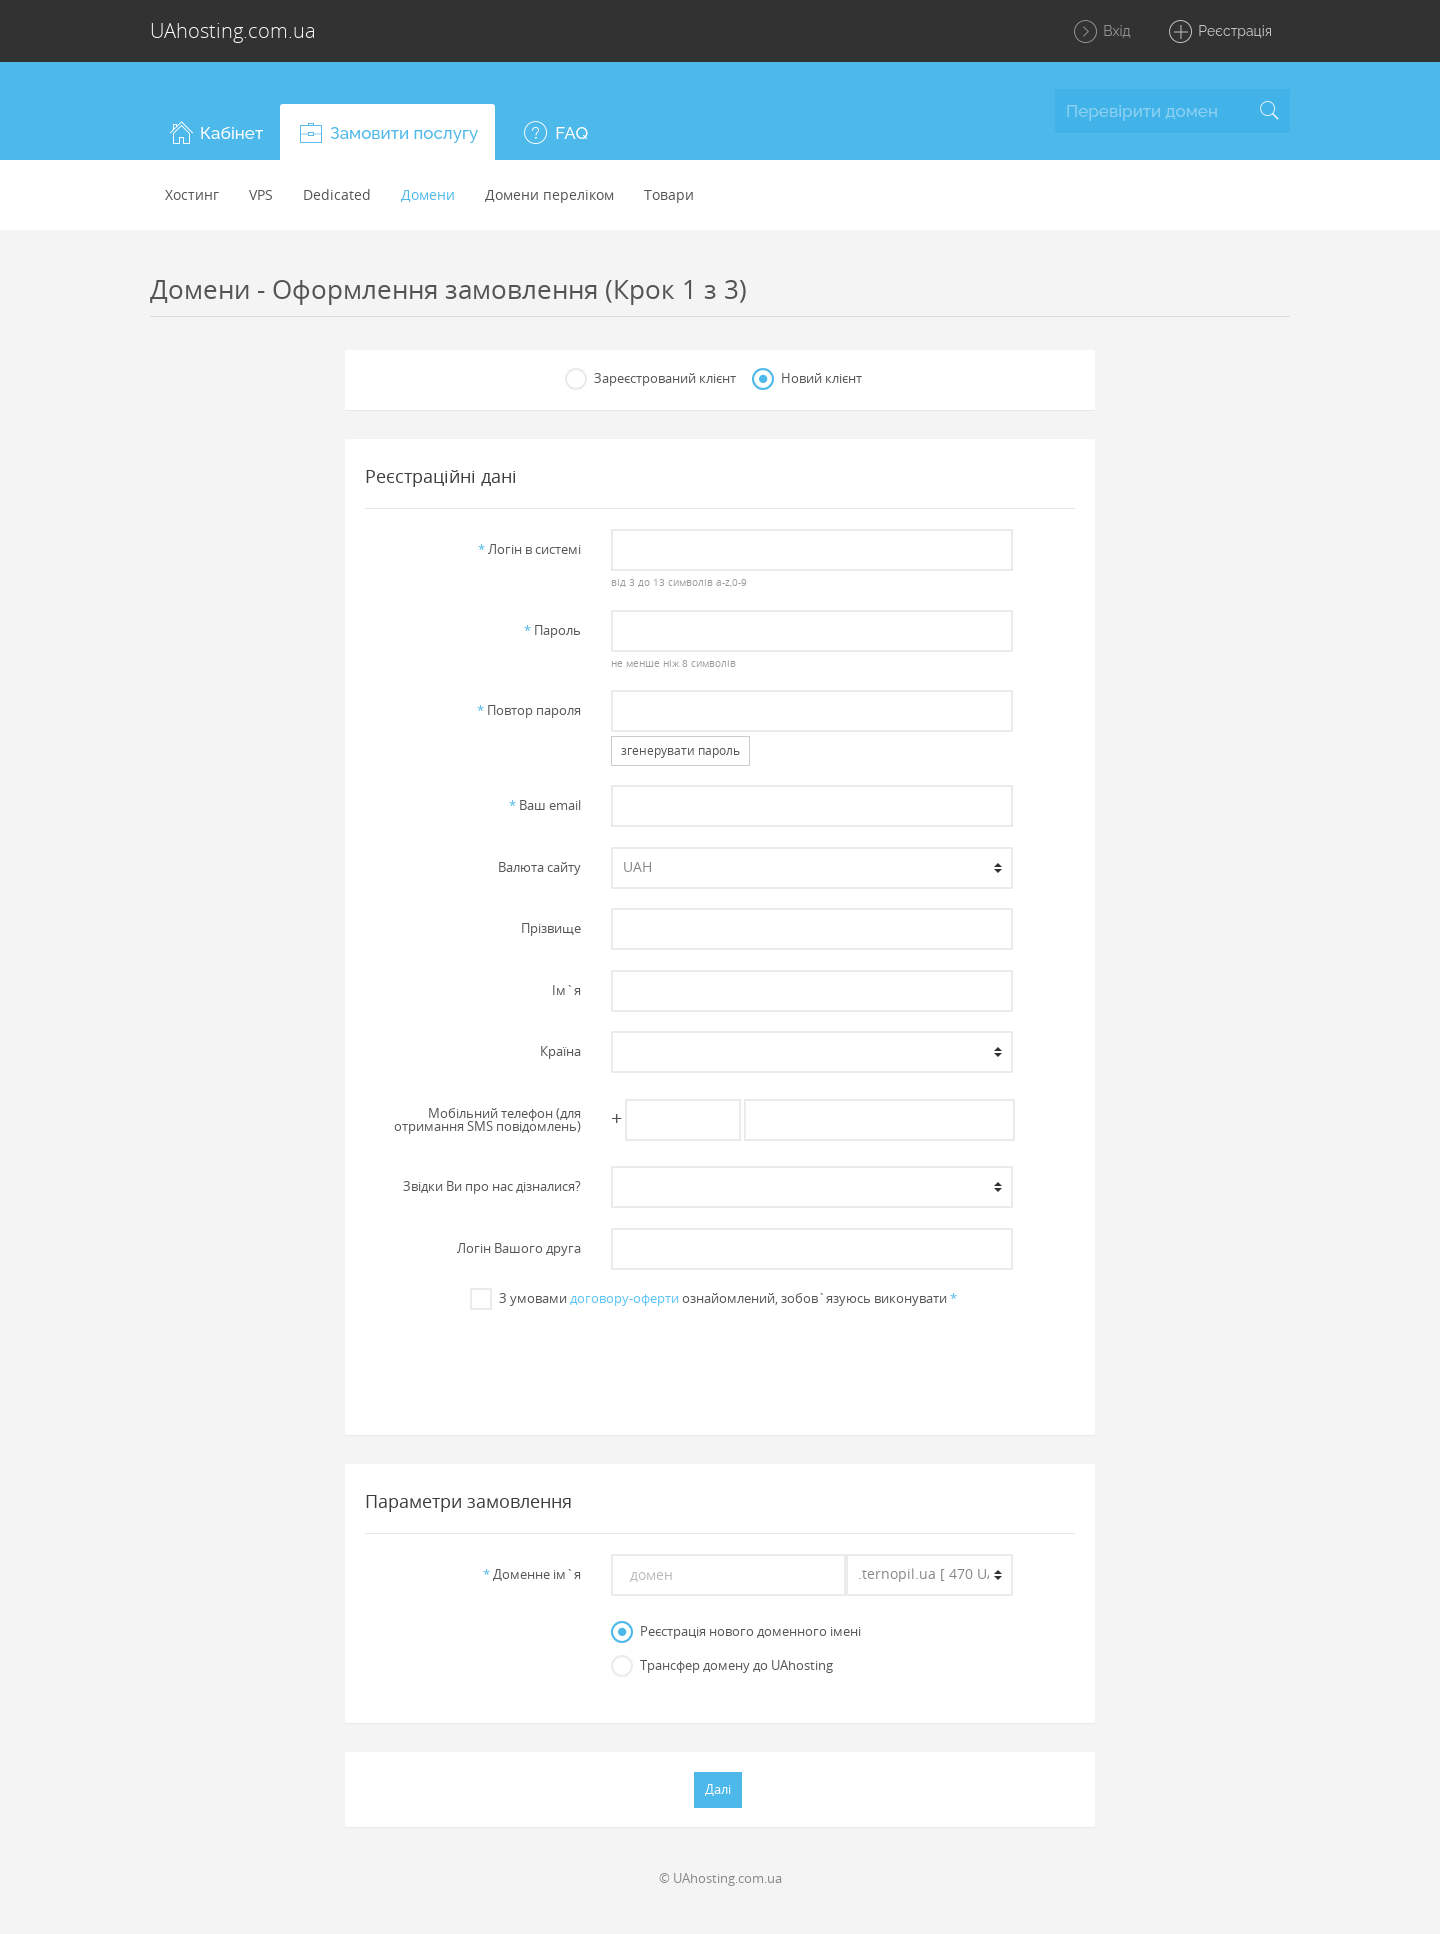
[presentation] (720, 1362)
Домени (428, 194)
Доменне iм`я (532, 1574)
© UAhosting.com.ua (720, 1878)
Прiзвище (551, 928)
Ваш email (545, 805)
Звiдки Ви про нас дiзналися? (492, 1186)
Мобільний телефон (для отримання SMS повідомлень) (487, 1119)
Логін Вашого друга (519, 1248)
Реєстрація (1219, 32)
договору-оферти (624, 1298)
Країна (560, 1051)
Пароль (552, 630)
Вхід (1101, 32)
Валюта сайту (539, 867)
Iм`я (566, 990)
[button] (215, 132)
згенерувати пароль (680, 750)
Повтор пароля (529, 710)
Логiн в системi (529, 549)
